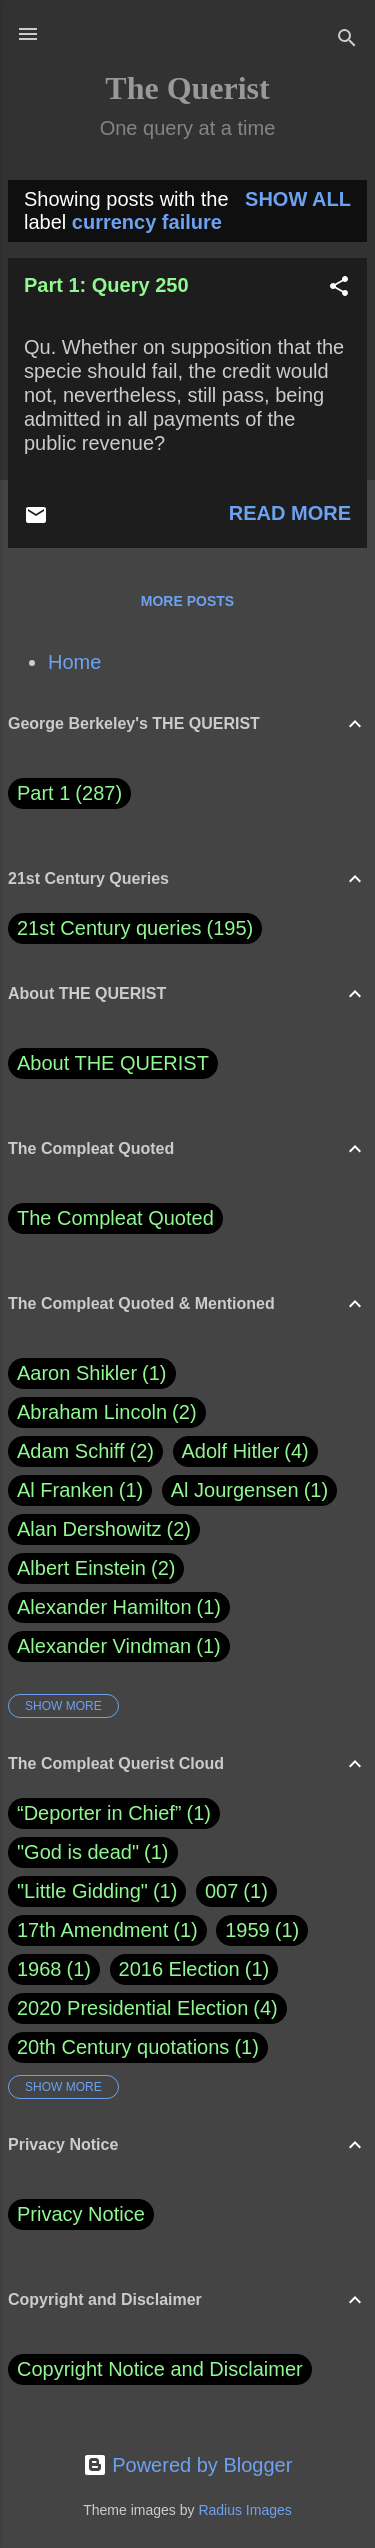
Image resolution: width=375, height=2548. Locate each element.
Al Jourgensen (249, 1490)
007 (221, 1891)
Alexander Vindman (119, 1646)
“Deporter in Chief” (99, 1813)
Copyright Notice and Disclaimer (160, 2369)
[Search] (347, 40)
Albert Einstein (96, 1568)
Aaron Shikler (92, 1373)
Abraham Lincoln (107, 1412)
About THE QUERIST (113, 1063)
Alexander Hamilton (119, 1607)
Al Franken (80, 1490)
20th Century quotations (123, 2047)
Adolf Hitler (245, 1451)
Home (74, 662)
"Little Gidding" (82, 1891)
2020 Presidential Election (132, 2008)
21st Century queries (109, 928)
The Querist (187, 88)
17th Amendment (92, 1930)
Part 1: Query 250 (106, 285)
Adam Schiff (85, 1451)
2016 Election (179, 1969)
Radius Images (244, 2510)
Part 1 (69, 793)
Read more (290, 513)
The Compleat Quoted (115, 1218)
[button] (339, 288)
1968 (39, 1969)
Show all (298, 199)
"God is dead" (78, 1852)
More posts (187, 601)
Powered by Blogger (188, 2465)
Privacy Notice (81, 2214)
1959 (247, 1930)
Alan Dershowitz (104, 1529)
